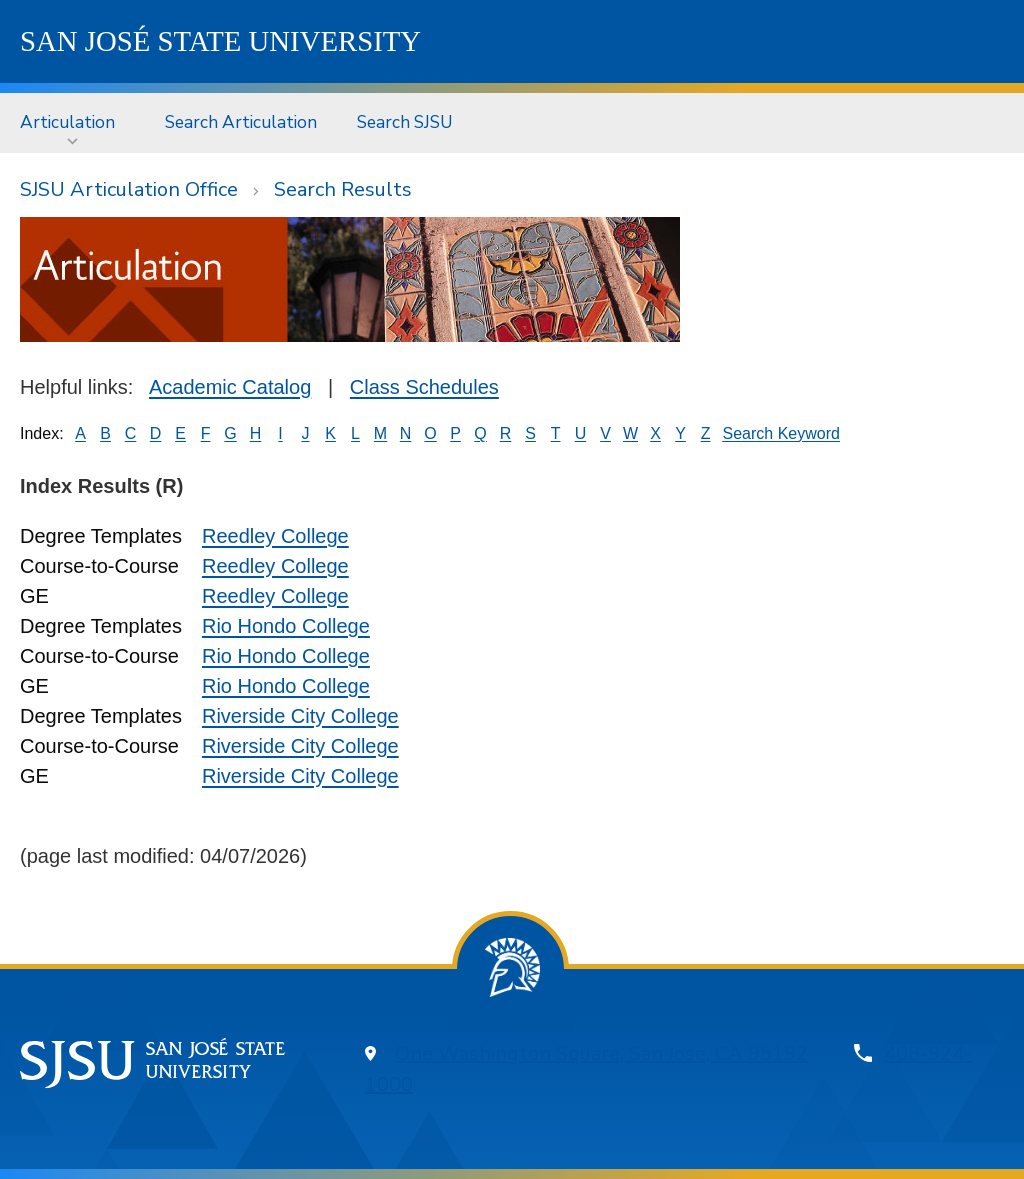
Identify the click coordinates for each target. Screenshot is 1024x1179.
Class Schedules (424, 387)
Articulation (67, 122)
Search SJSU (405, 122)
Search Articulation (241, 122)
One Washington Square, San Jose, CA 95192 (601, 1053)
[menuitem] (72, 122)
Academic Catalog (230, 387)
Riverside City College (300, 716)
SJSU (220, 41)
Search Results (343, 189)
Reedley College (275, 536)
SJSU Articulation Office (129, 189)
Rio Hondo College (286, 626)
